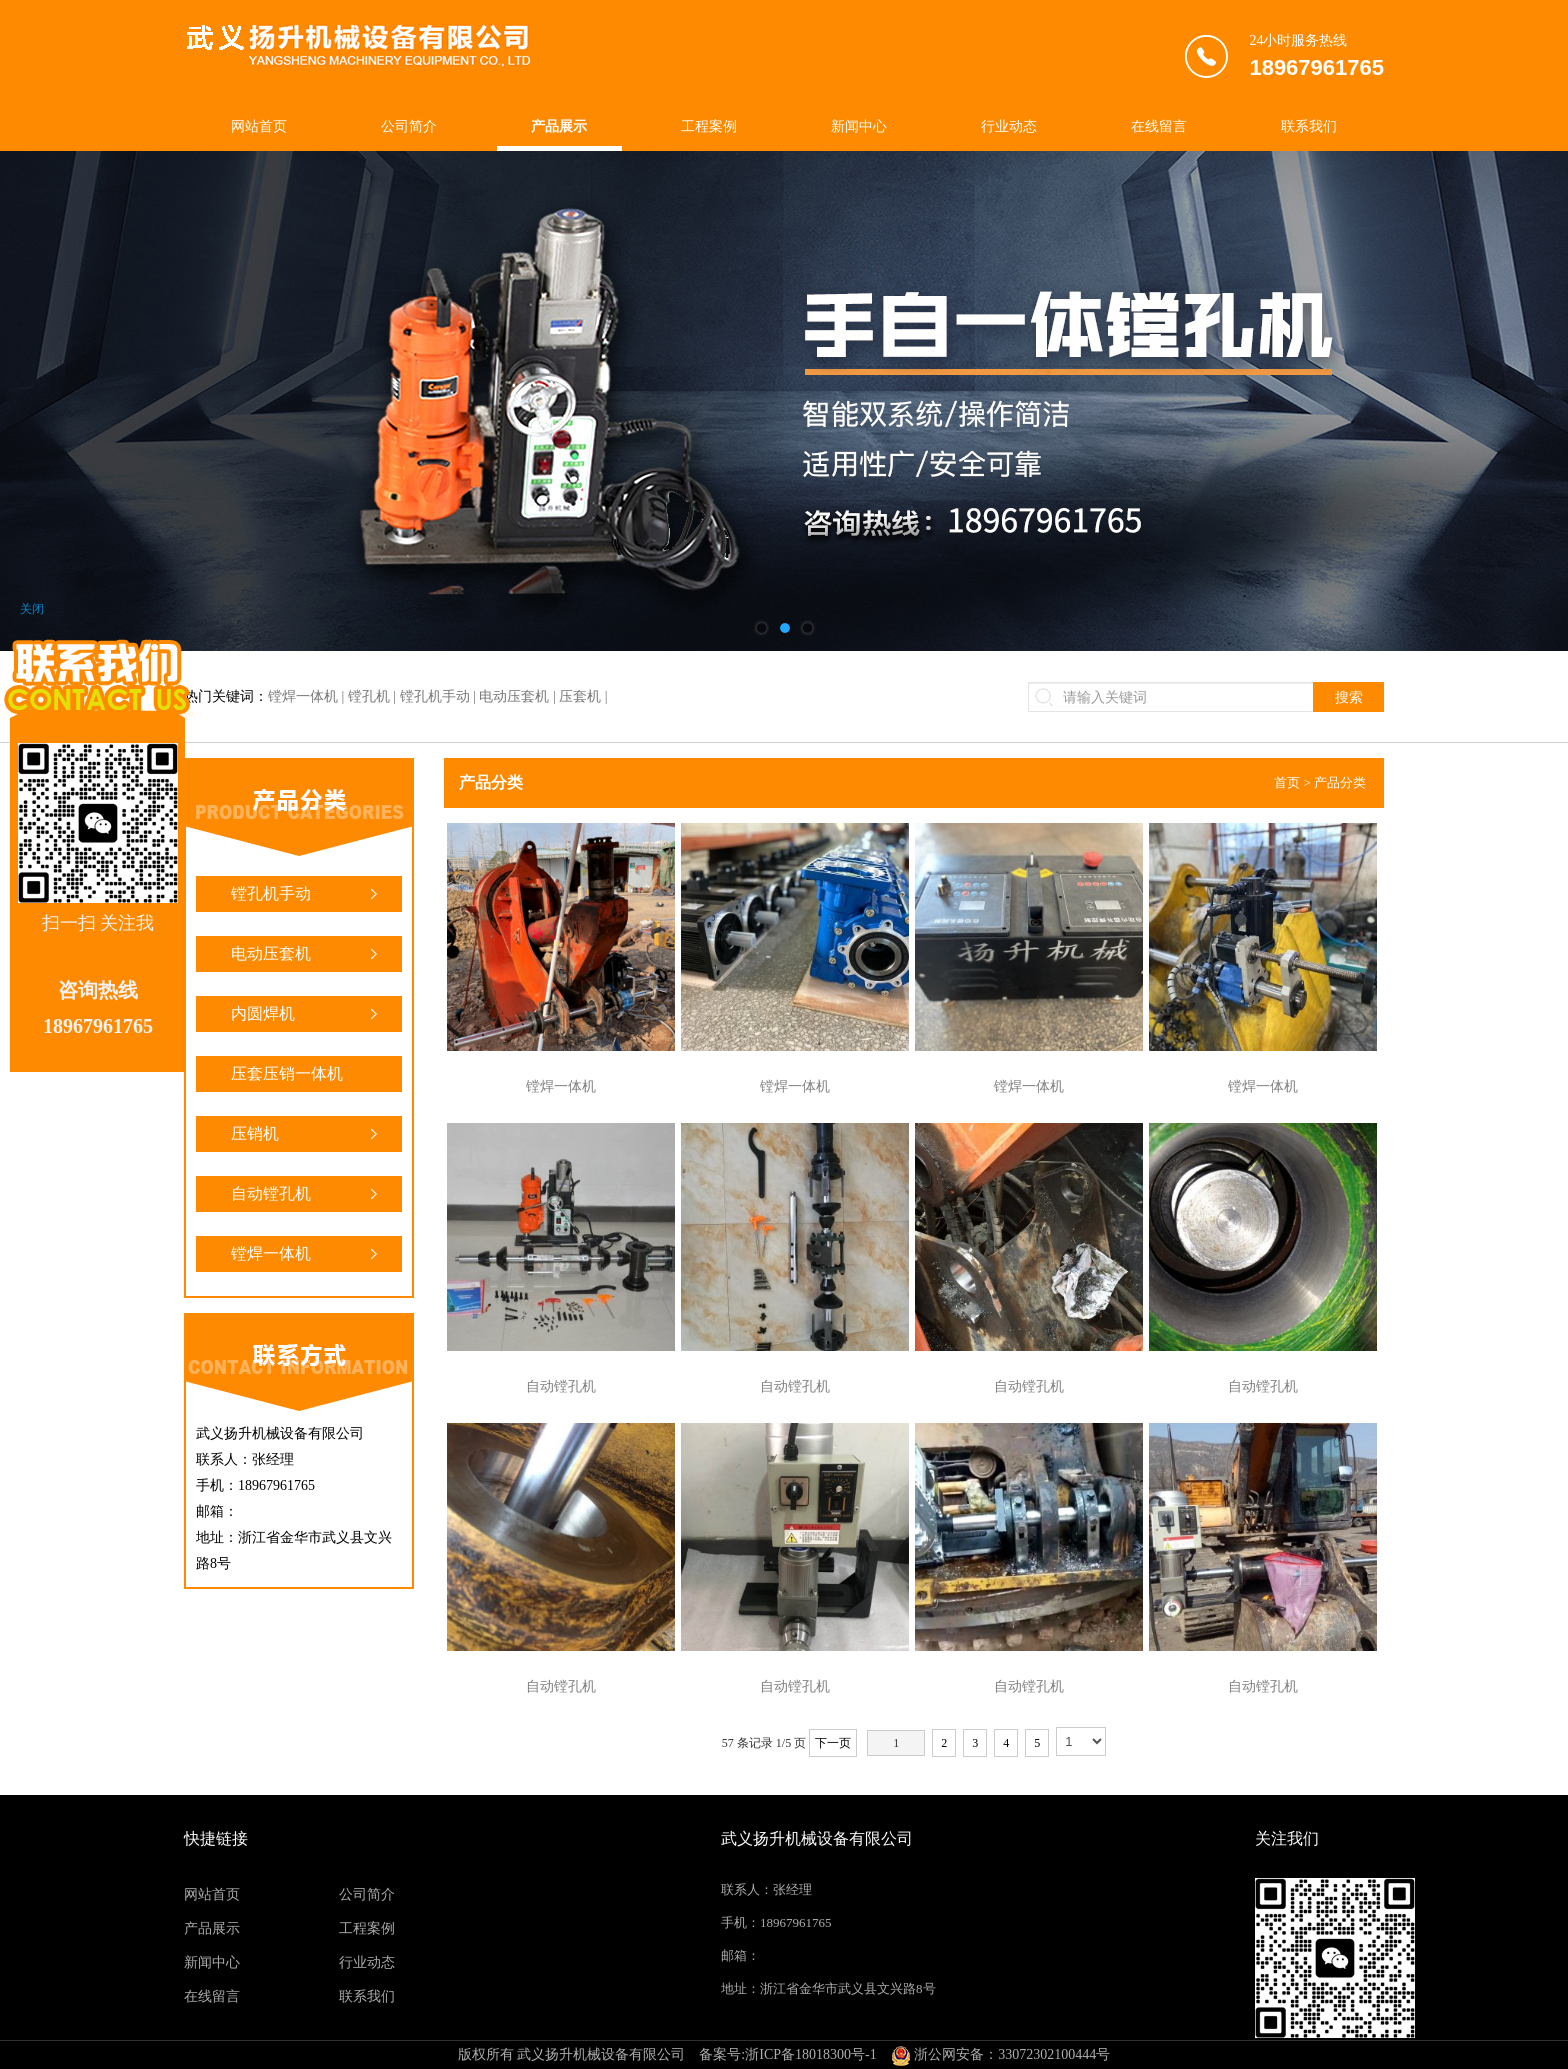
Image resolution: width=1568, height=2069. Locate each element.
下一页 (833, 1743)
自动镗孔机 (306, 1194)
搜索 (1349, 697)
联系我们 (1309, 126)
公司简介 (409, 126)
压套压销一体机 (306, 1078)
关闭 (32, 609)
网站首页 (259, 126)
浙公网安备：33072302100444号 (1001, 2054)
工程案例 (709, 126)
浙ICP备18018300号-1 (810, 2054)
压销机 (306, 1134)
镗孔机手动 (306, 894)
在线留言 (1159, 126)
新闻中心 (859, 126)
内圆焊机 (306, 1014)
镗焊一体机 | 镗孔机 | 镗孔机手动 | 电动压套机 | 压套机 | (438, 696)
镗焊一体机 (306, 1254)
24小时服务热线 (1316, 59)
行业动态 (1009, 126)
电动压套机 (306, 954)
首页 (1287, 782)
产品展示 (559, 126)
